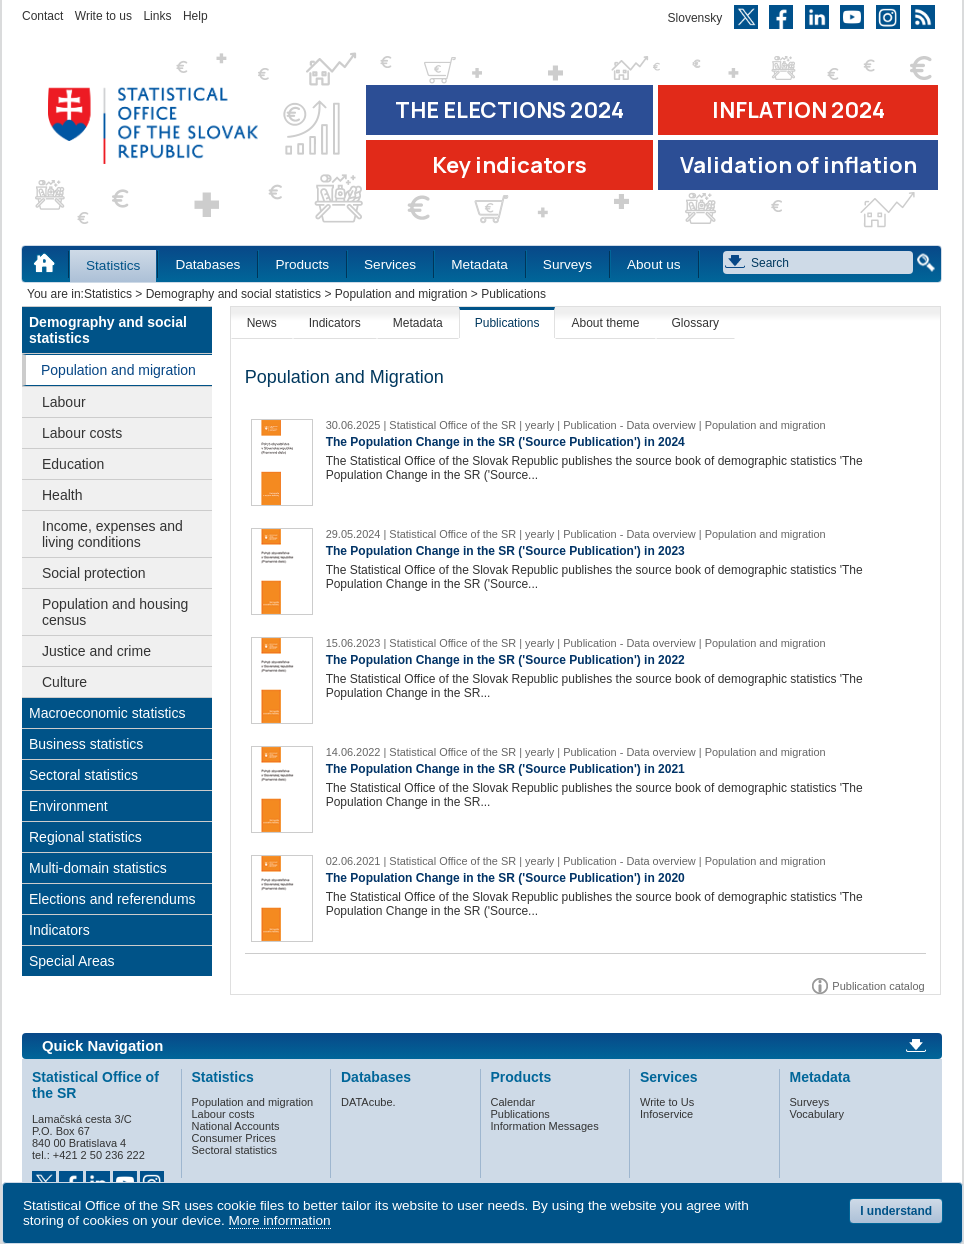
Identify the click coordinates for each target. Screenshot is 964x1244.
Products (302, 264)
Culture (64, 682)
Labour (64, 402)
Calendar (513, 1102)
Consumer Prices (234, 1138)
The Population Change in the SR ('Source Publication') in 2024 (505, 442)
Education (73, 464)
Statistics (113, 265)
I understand (896, 1211)
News (262, 323)
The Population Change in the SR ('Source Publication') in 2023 (505, 551)
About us (654, 264)
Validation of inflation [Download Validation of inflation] (798, 165)
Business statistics (86, 744)
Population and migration (401, 294)
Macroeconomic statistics (107, 713)
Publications (507, 323)
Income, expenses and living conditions (112, 534)
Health (62, 495)
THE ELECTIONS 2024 (509, 110)
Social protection (94, 573)
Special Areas (72, 961)
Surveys (567, 264)
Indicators (59, 930)
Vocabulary (817, 1114)
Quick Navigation (102, 1046)
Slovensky (695, 18)
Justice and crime (96, 651)
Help (195, 16)
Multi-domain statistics (98, 868)
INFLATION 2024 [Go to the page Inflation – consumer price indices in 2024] (798, 110)
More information (280, 1220)
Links (157, 16)
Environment (68, 806)
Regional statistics (85, 837)
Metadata (479, 264)
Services (390, 264)
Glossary (695, 323)
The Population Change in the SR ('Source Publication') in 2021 (505, 769)
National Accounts (236, 1126)
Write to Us (667, 1102)
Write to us (103, 16)
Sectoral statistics (83, 775)
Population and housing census (115, 612)
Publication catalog (878, 986)
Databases (207, 264)
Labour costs (82, 433)
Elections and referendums (112, 899)
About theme (605, 323)
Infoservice (666, 1114)
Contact (42, 16)
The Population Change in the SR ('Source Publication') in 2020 (505, 878)
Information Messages (545, 1126)
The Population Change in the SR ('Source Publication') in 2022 (505, 660)
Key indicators (509, 165)
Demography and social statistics (233, 294)
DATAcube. (368, 1102)
